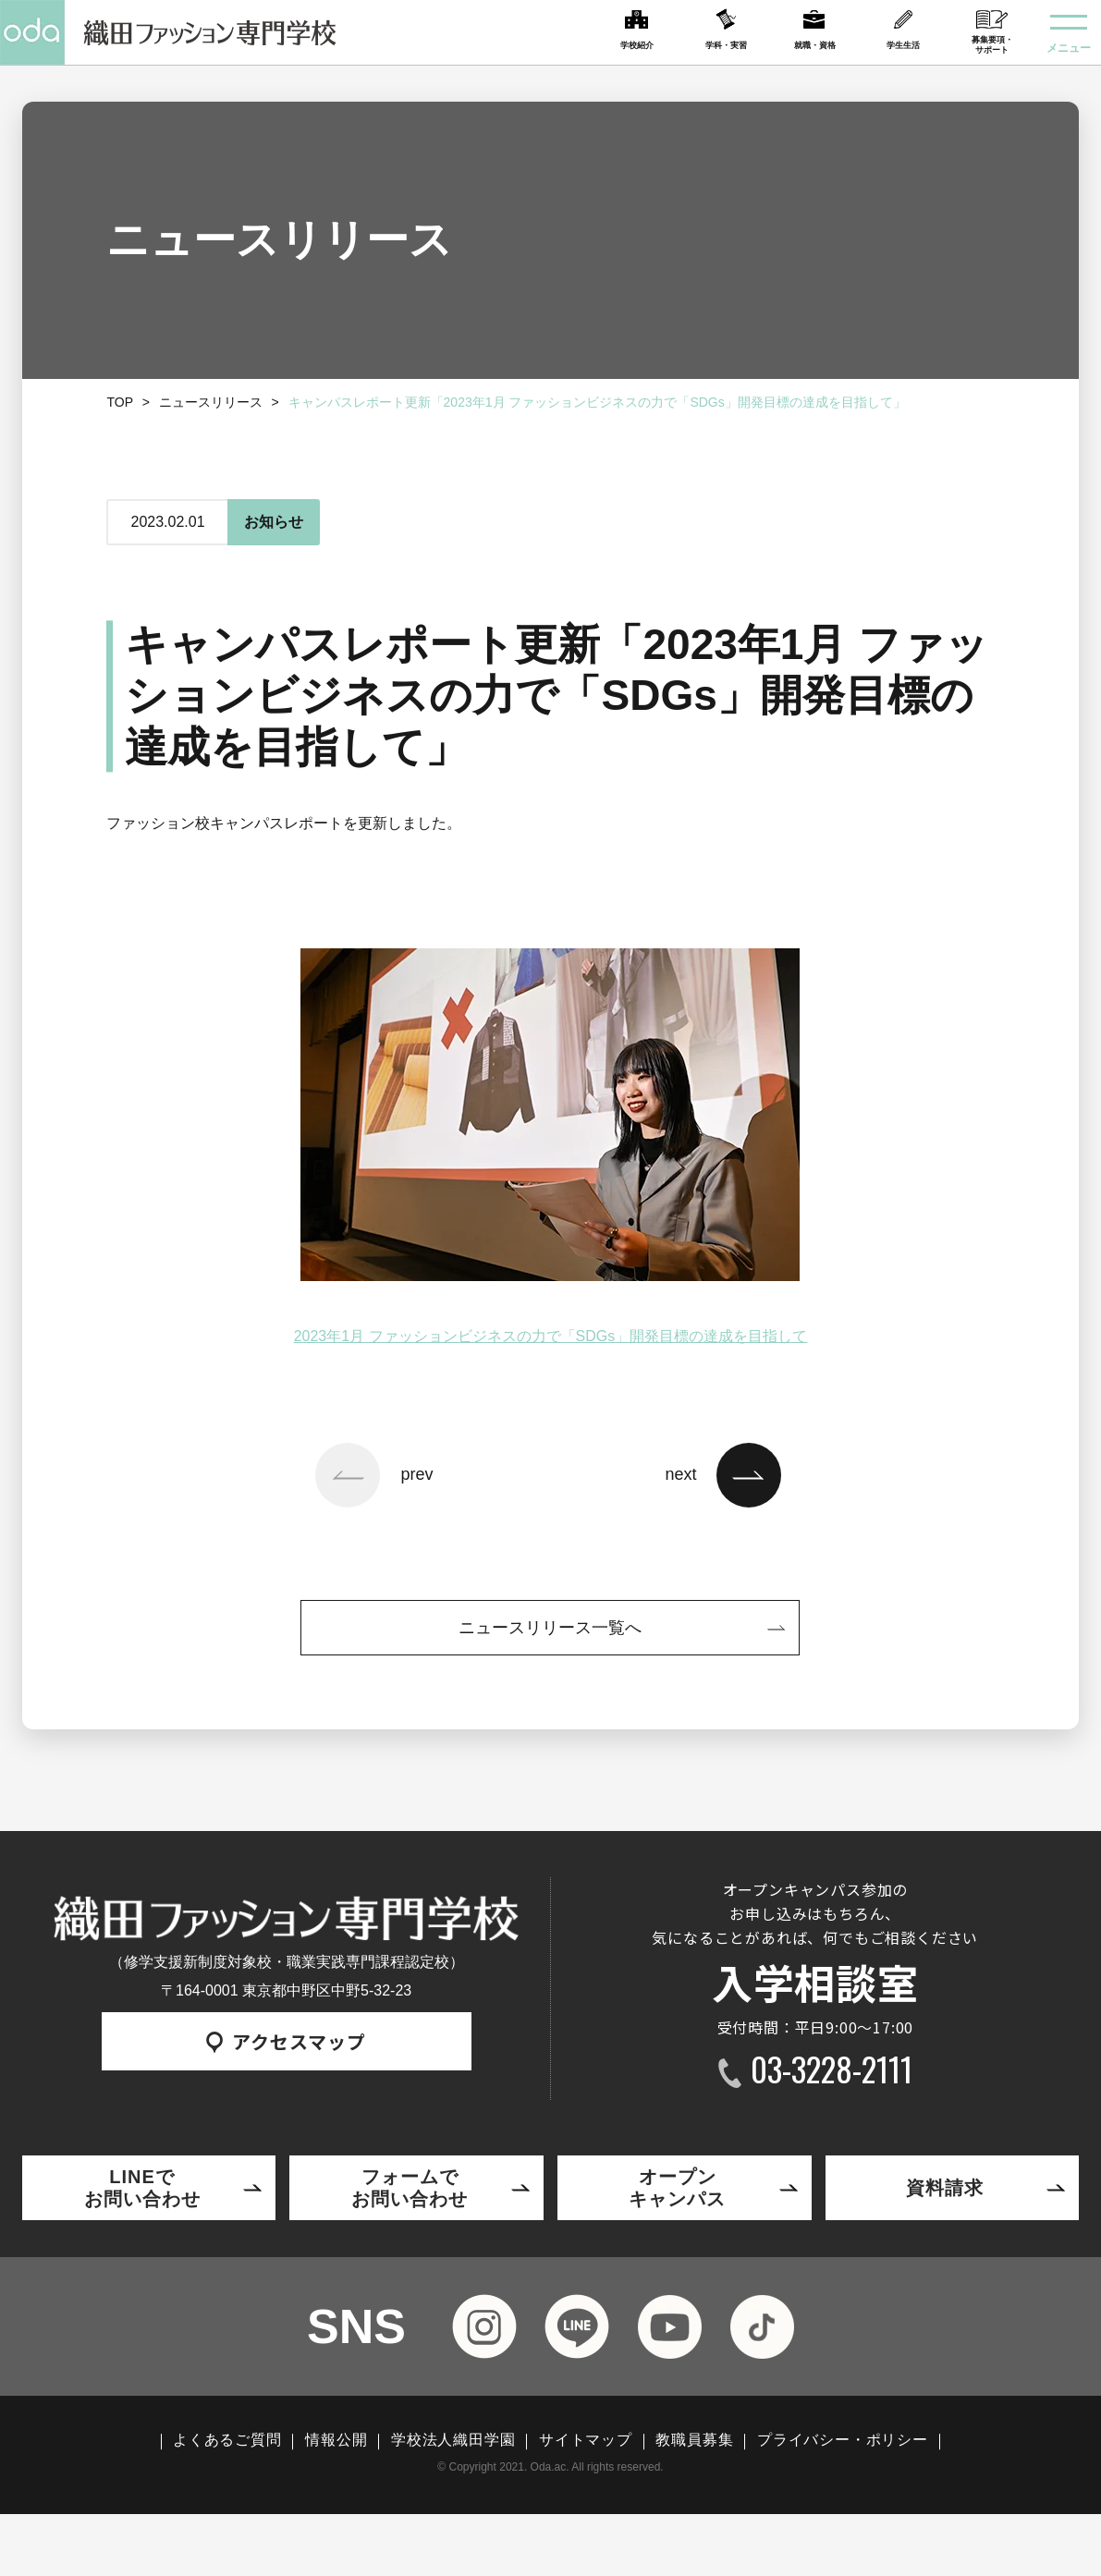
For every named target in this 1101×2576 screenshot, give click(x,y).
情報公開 (336, 2440)
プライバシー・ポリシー (842, 2440)
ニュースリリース (211, 402)
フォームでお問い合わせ (409, 2188)
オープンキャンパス (677, 2188)
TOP (119, 402)
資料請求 (945, 2188)
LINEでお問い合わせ (142, 2188)
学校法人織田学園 (453, 2440)
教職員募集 (694, 2440)
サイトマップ (585, 2440)
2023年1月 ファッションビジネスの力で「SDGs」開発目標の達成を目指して (551, 1336)
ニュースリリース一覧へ (550, 1627)
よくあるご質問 (227, 2440)
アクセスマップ (286, 2041)
